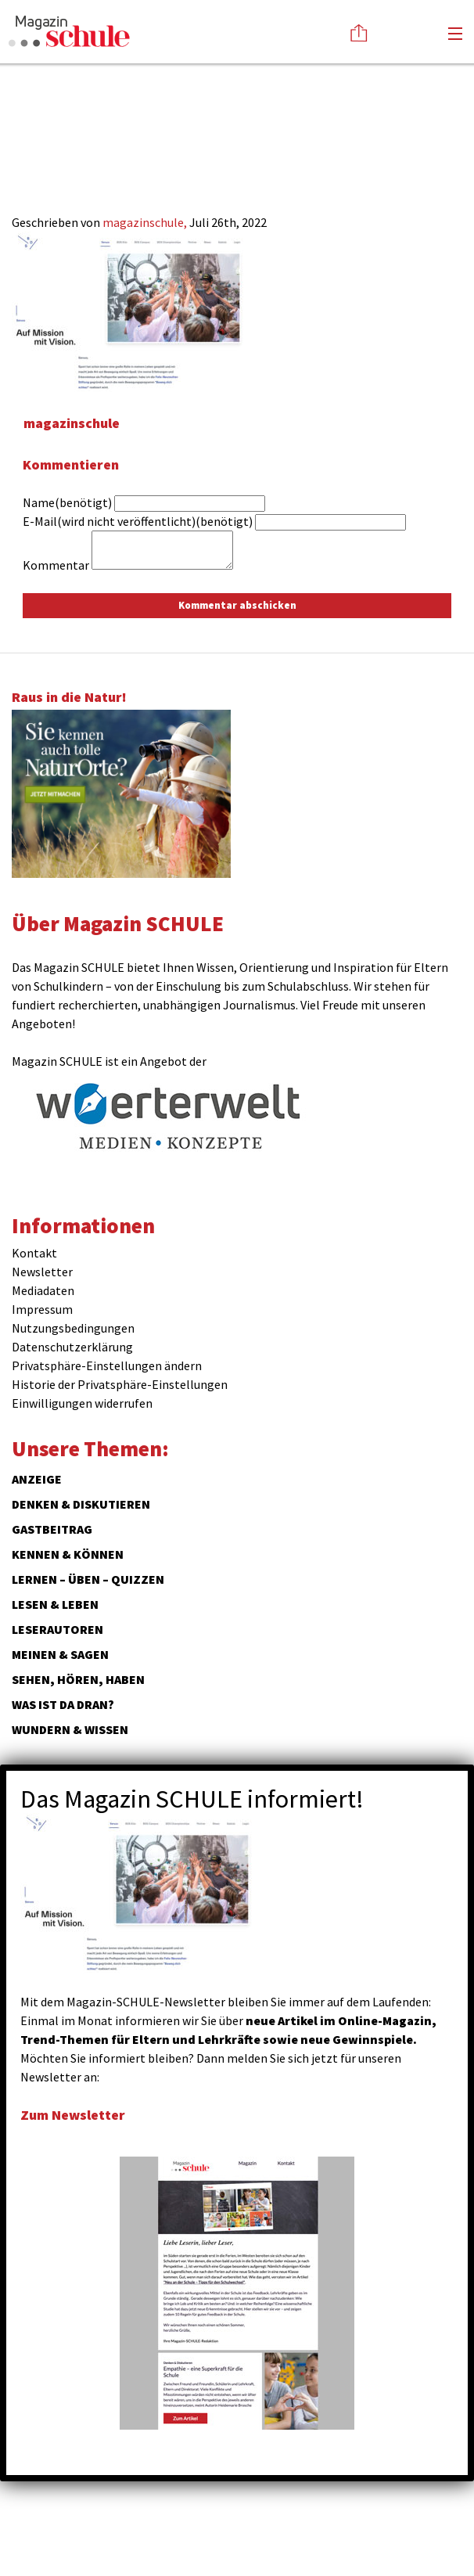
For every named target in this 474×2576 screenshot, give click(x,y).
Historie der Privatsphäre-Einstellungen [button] (120, 1384)
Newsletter (42, 1271)
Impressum (42, 1309)
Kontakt (34, 1253)
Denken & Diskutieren (81, 1504)
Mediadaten (43, 1290)
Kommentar (56, 565)
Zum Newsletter (72, 2115)
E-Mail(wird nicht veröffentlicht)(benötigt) (138, 521)
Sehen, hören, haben (78, 1679)
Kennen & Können (68, 1554)
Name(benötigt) (67, 502)
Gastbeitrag (52, 1529)
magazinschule (71, 423)
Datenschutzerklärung (72, 1347)
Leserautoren (57, 1629)
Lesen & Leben (55, 1604)
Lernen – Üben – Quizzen (88, 1579)
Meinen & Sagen (60, 1654)
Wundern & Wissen (70, 1729)
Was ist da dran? (63, 1704)
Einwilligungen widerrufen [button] (82, 1403)
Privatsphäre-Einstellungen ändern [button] (107, 1365)
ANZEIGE (37, 1479)
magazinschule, (145, 222)
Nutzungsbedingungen (73, 1328)
